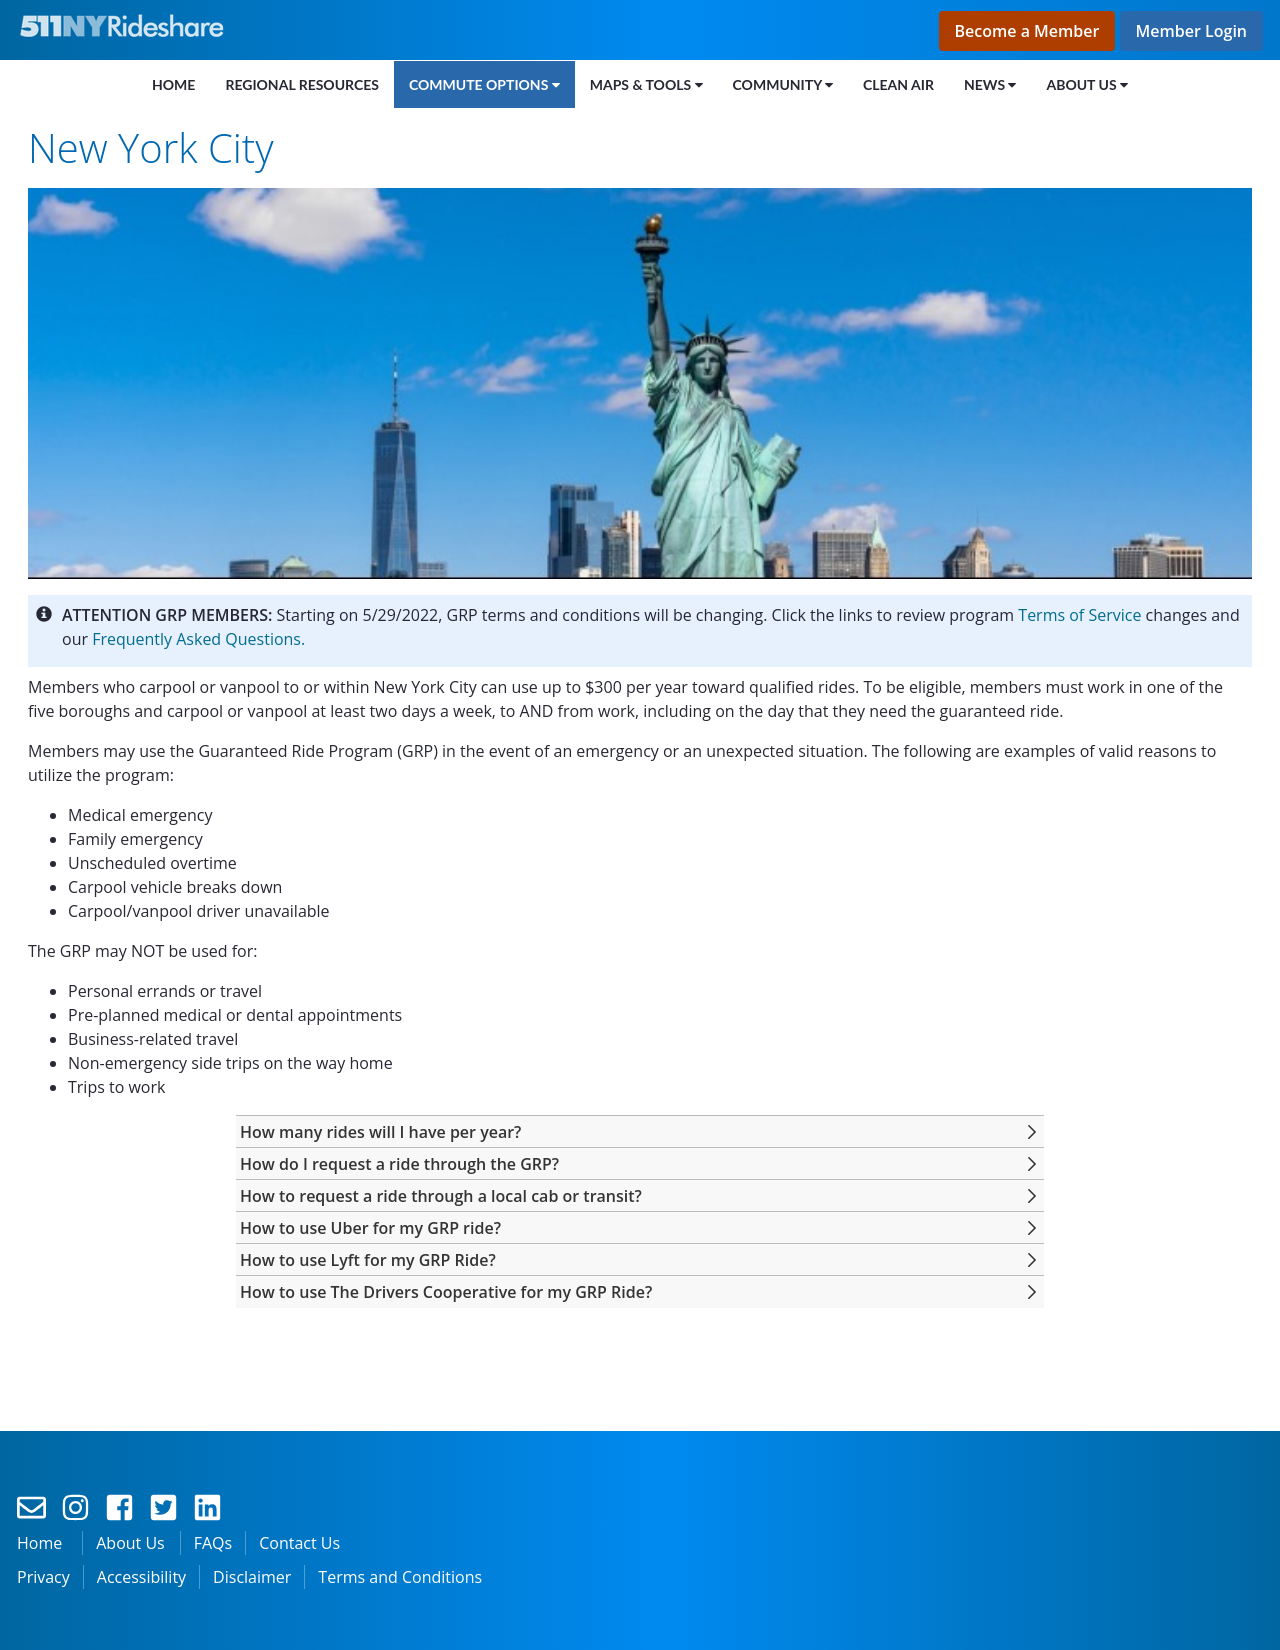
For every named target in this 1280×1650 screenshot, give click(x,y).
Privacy (43, 1577)
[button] (380, 1132)
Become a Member (1027, 31)
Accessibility (141, 1577)
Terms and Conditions (400, 1577)
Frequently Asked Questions (196, 639)
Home (39, 1543)
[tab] (640, 1131)
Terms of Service (1079, 615)
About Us (130, 1543)
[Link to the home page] (126, 26)
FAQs (213, 1543)
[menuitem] (173, 84)
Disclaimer (252, 1577)
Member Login (1191, 31)
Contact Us (299, 1543)
